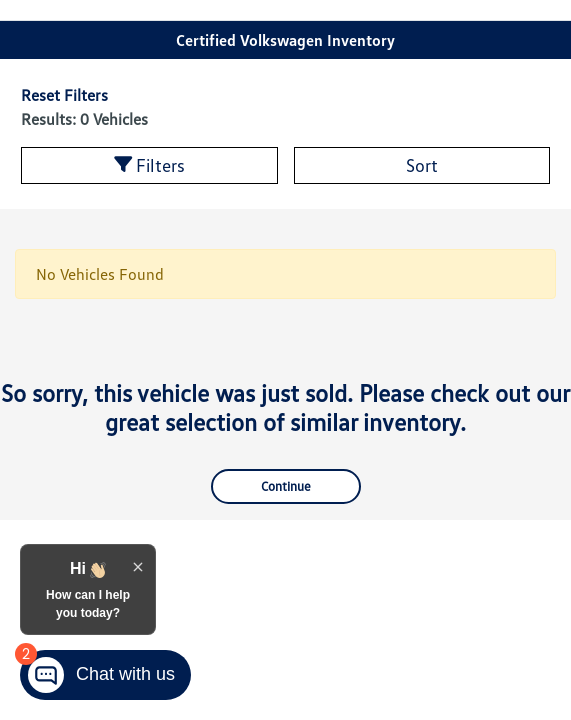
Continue (286, 486)
